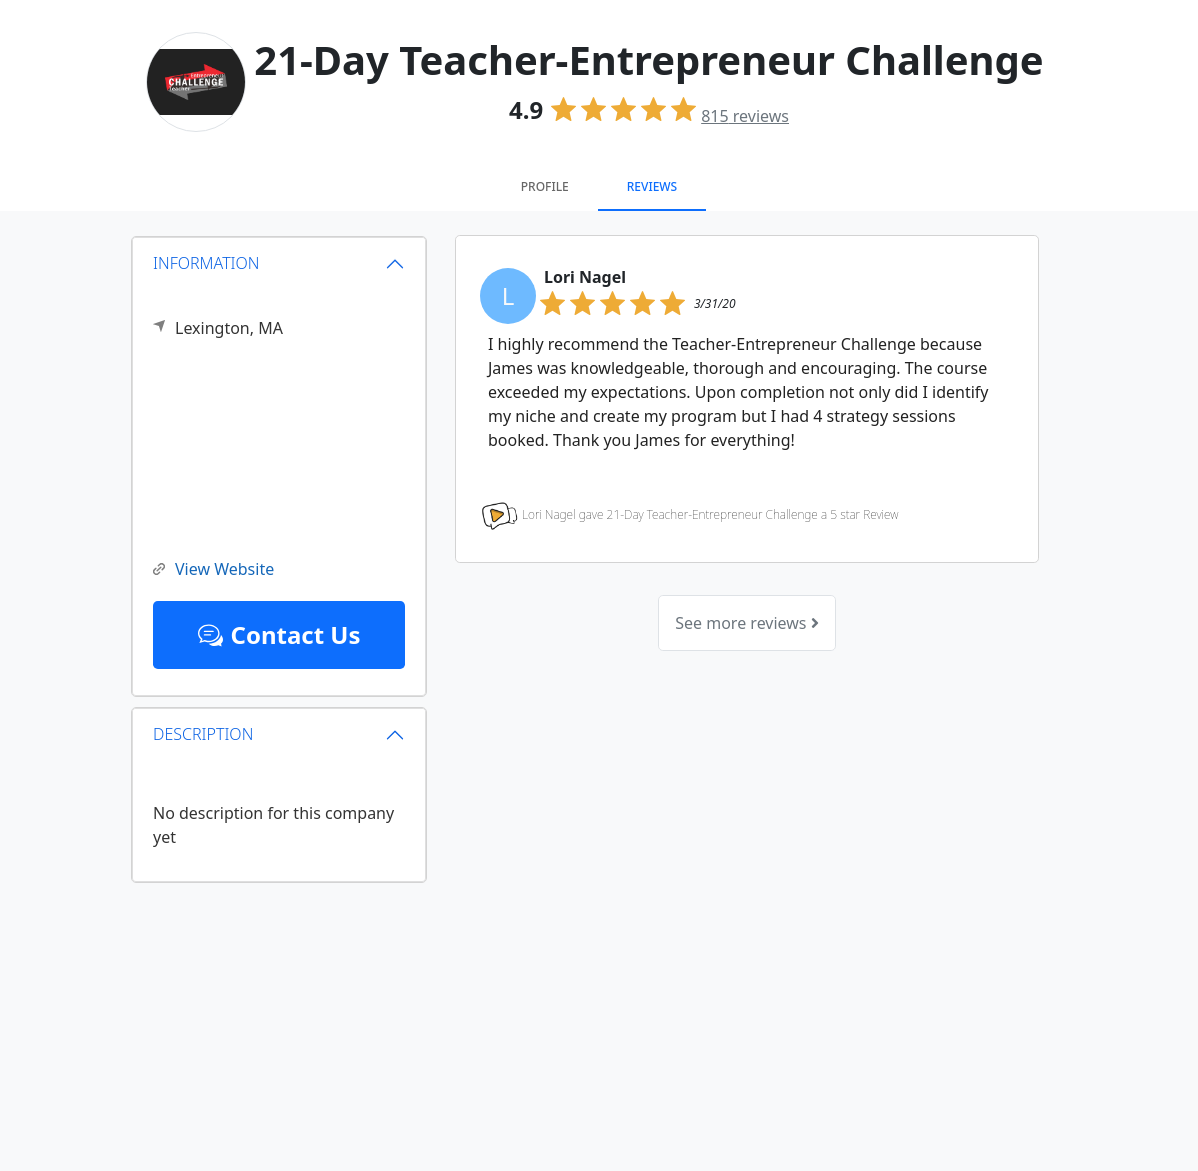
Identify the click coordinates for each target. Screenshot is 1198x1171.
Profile (545, 186)
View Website (213, 569)
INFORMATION (206, 263)
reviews (745, 116)
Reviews (652, 186)
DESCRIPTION (203, 734)
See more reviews (746, 623)
